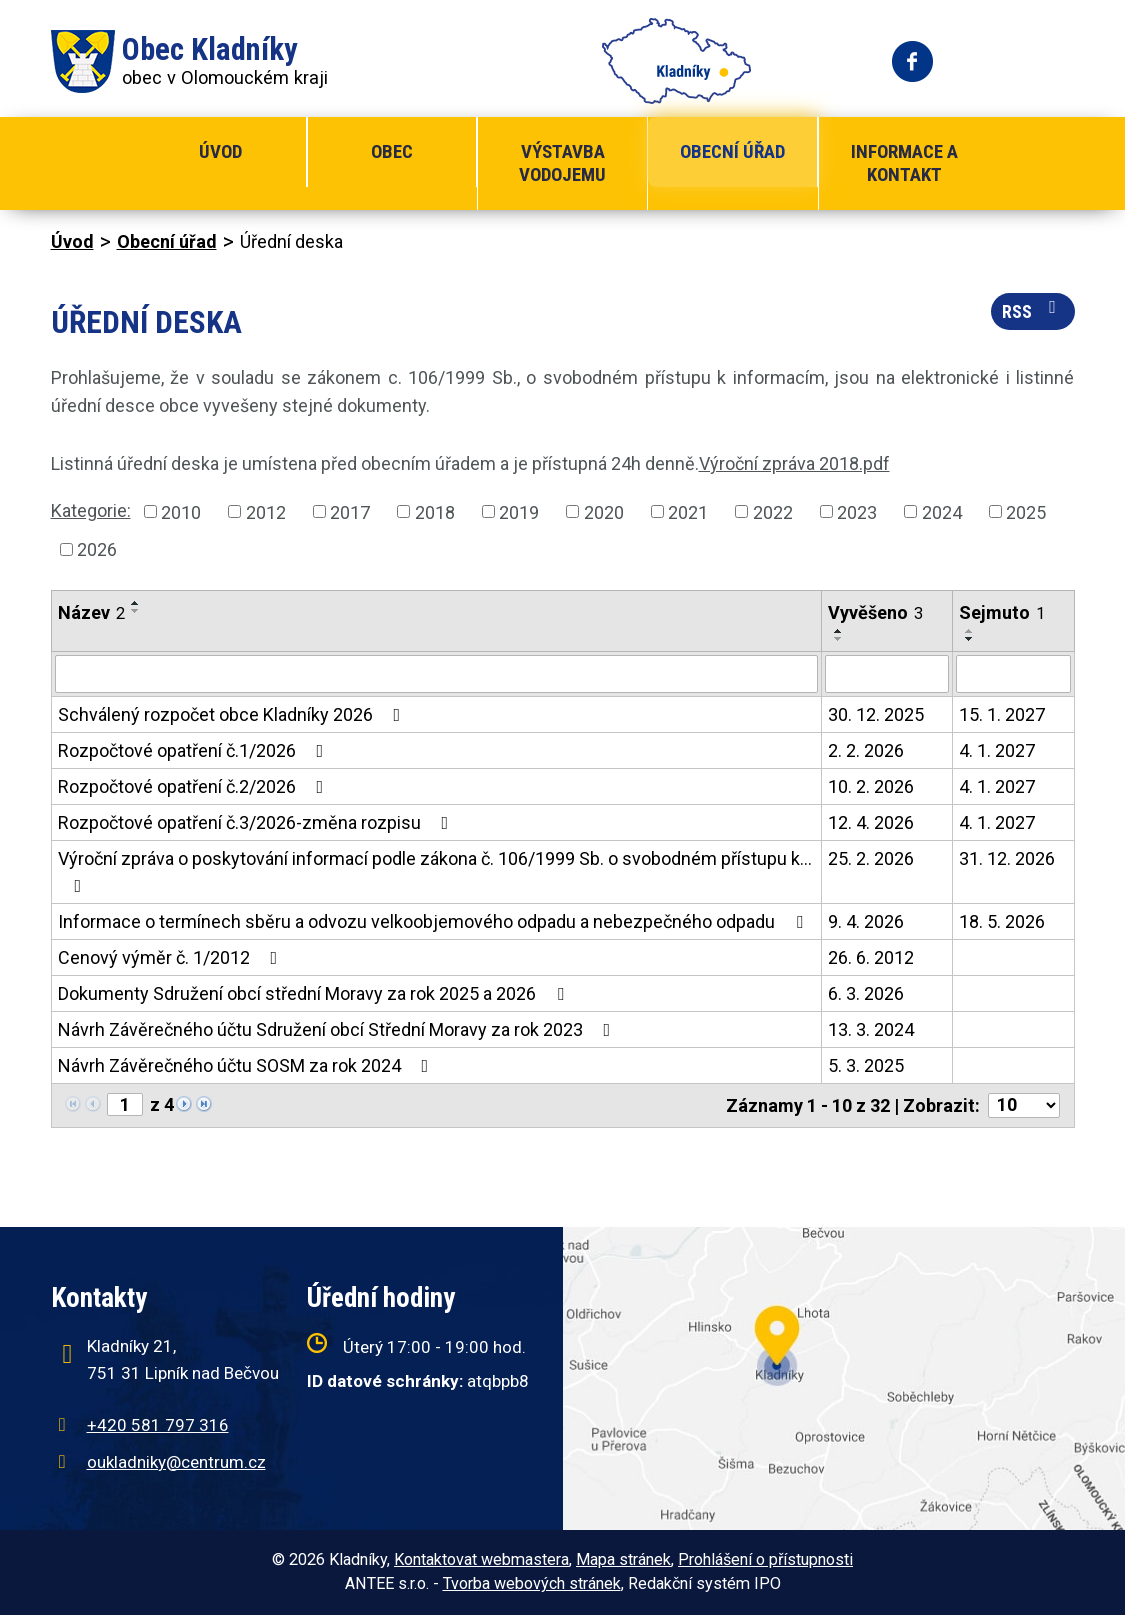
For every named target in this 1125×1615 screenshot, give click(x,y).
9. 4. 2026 (866, 921)
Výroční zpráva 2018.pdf (794, 463)
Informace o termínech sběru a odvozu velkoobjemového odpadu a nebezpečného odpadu (434, 921)
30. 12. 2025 (876, 714)
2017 (350, 511)
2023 (857, 511)
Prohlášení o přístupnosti (765, 1559)
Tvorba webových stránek (532, 1583)
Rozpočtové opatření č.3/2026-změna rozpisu (257, 822)
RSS (1033, 310)
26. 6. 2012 (871, 957)
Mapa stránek (623, 1559)
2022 (773, 511)
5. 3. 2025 (866, 1065)
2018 (435, 511)
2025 (1026, 511)
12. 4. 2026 (871, 822)
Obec (392, 151)
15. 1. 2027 (1002, 714)
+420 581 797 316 (158, 1425)
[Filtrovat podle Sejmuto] (1013, 674)
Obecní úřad (732, 151)
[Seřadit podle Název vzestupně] (136, 603)
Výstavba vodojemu (562, 163)
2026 (97, 549)
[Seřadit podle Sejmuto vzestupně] (970, 631)
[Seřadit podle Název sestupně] (136, 611)
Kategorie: (91, 510)
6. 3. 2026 (866, 993)
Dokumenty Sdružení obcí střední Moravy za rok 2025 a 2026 (315, 993)
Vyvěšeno (875, 612)
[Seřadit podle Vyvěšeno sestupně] (839, 639)
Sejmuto (1002, 612)
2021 (688, 511)
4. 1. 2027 (997, 750)
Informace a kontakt (904, 163)
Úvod (220, 151)
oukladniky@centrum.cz (176, 1462)
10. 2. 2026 (871, 786)
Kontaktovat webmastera (481, 1559)
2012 (266, 511)
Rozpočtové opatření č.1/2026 (195, 750)
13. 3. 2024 (871, 1029)
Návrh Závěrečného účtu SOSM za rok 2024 (247, 1065)
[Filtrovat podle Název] (436, 674)
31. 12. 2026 (1007, 858)
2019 (519, 511)
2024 (942, 511)
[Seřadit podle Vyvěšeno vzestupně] (839, 631)
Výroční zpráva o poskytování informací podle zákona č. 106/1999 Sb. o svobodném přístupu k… (435, 871)
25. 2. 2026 (871, 858)
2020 (604, 511)
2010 (181, 511)
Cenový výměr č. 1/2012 (172, 957)
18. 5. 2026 (1002, 921)
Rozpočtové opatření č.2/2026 (195, 786)
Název (91, 612)
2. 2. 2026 (866, 750)
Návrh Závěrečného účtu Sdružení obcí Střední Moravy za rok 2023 (338, 1029)
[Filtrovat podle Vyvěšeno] (887, 674)
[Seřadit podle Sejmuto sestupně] (970, 639)
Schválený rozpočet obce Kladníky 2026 (233, 714)
